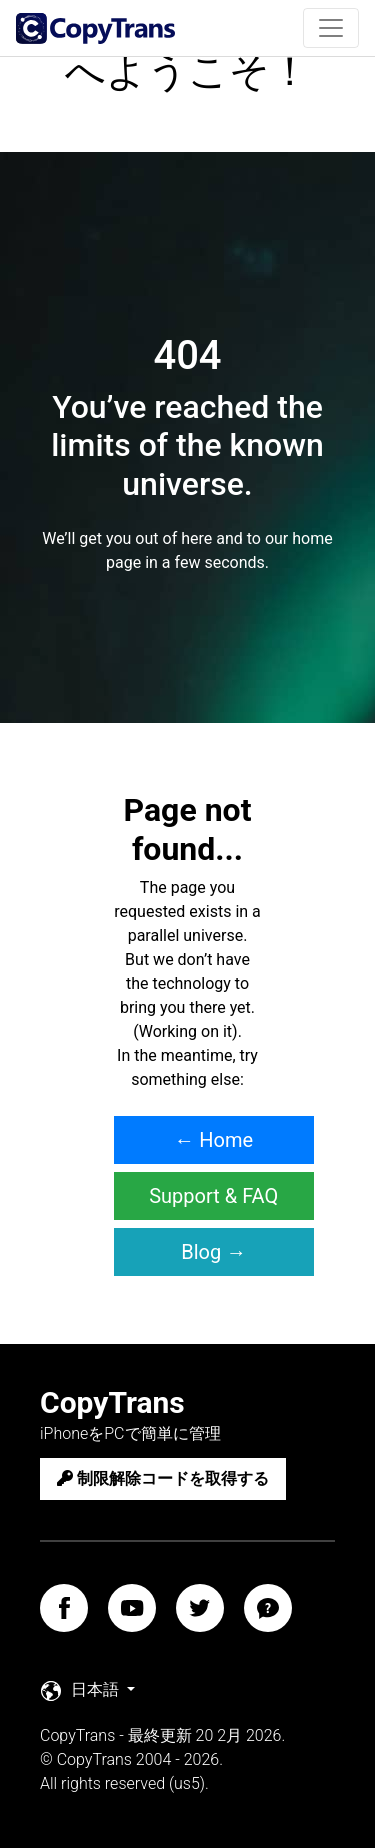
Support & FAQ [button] (213, 1196)
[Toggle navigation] (331, 28)
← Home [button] (213, 1140)
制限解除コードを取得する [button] (163, 1478)
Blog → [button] (213, 1252)
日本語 (82, 1690)
